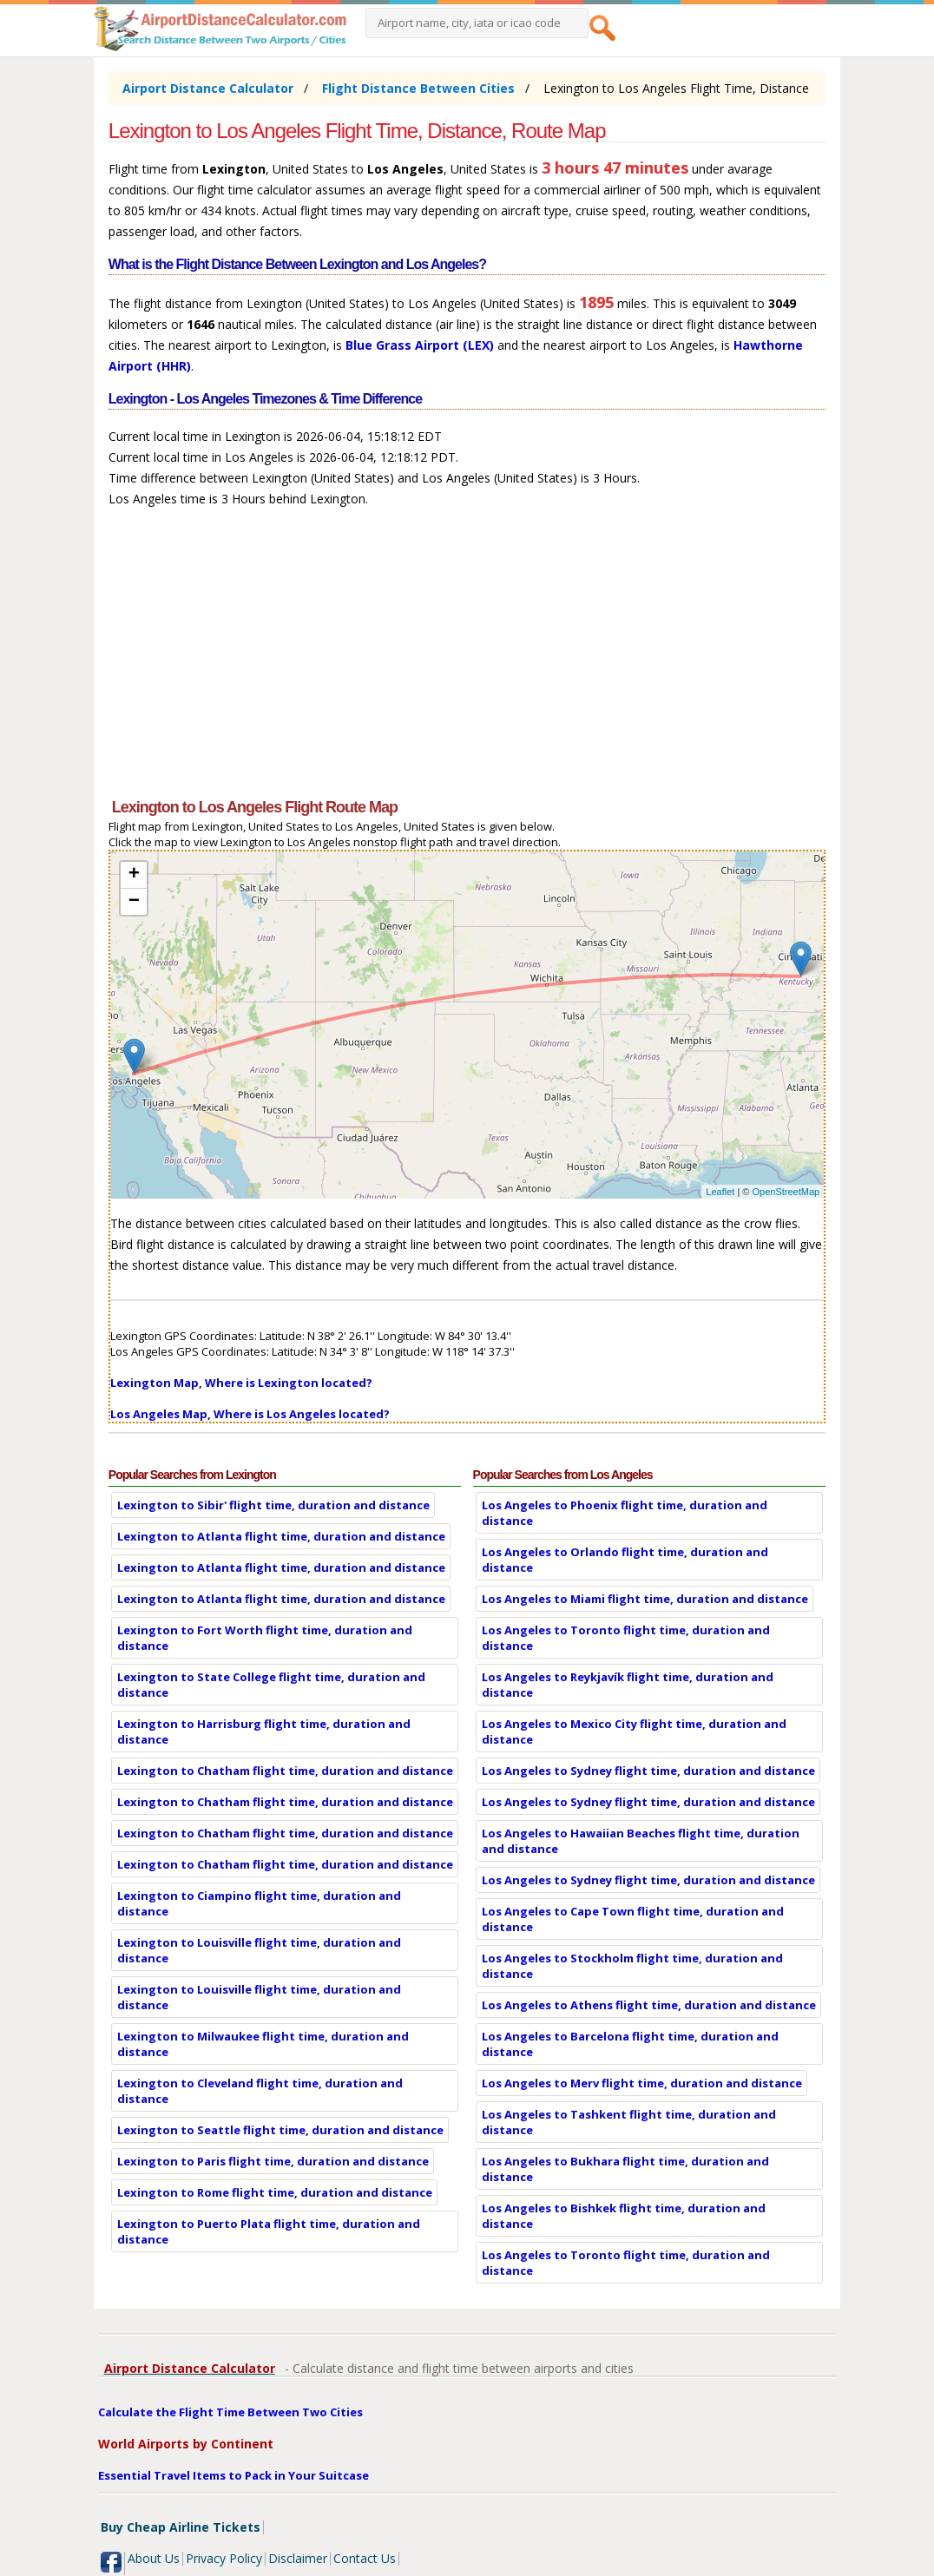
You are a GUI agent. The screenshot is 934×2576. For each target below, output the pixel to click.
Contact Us (364, 2558)
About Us (154, 2558)
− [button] (134, 902)
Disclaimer (297, 2558)
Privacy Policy (224, 2558)
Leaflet (720, 1191)
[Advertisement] (467, 660)
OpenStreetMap (786, 1191)
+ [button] (134, 875)
